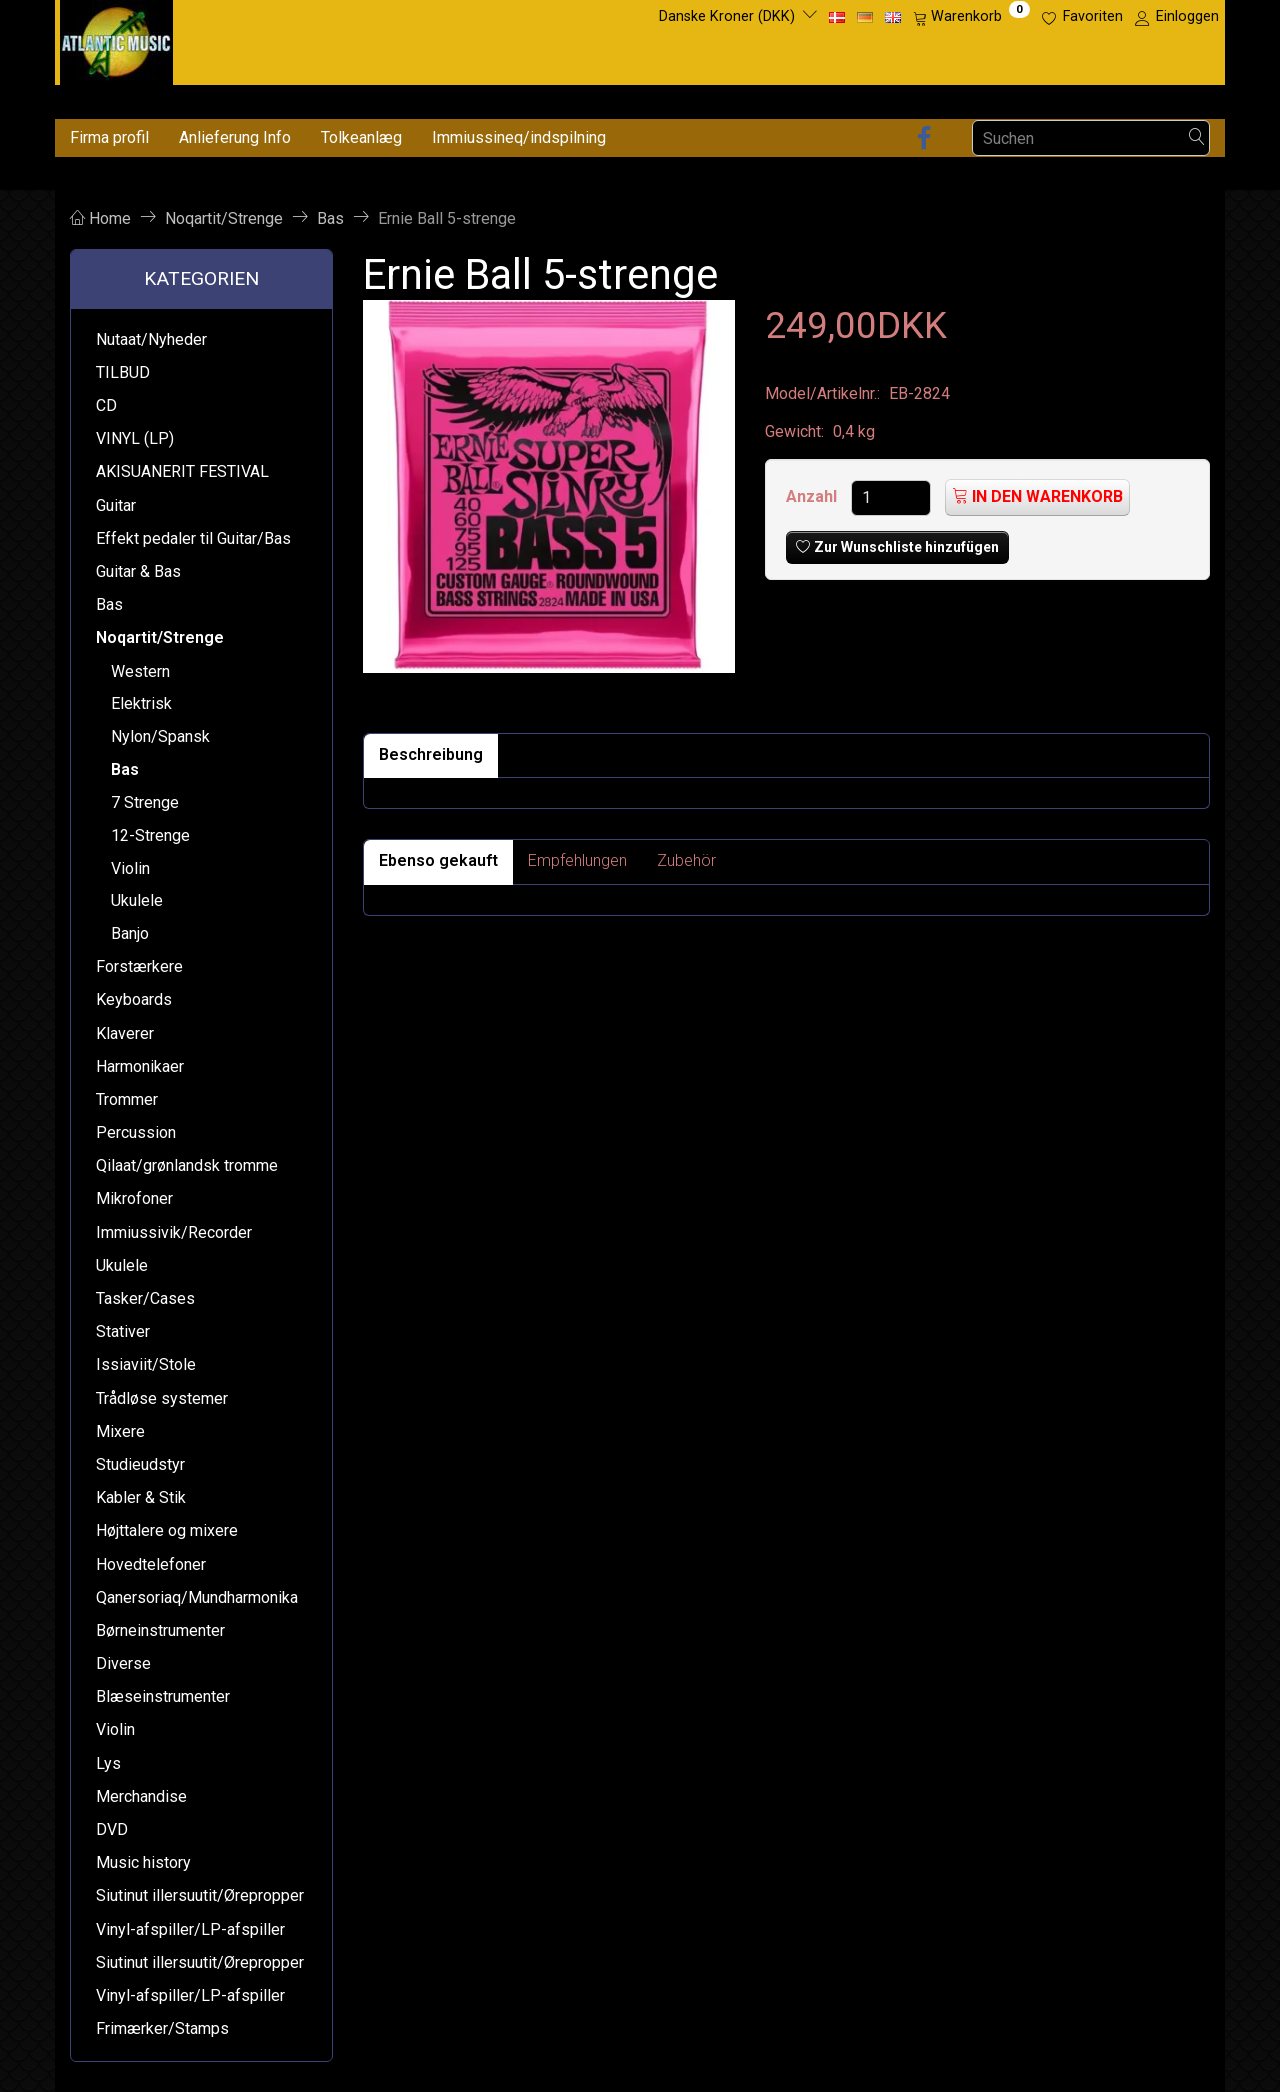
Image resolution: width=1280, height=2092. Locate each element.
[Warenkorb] (971, 17)
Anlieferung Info (235, 137)
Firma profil (109, 137)
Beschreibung (431, 754)
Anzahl (813, 496)
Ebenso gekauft (438, 860)
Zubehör (686, 860)
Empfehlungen (577, 860)
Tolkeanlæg (361, 137)
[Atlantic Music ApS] (116, 38)
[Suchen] (1197, 138)
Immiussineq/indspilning (519, 137)
